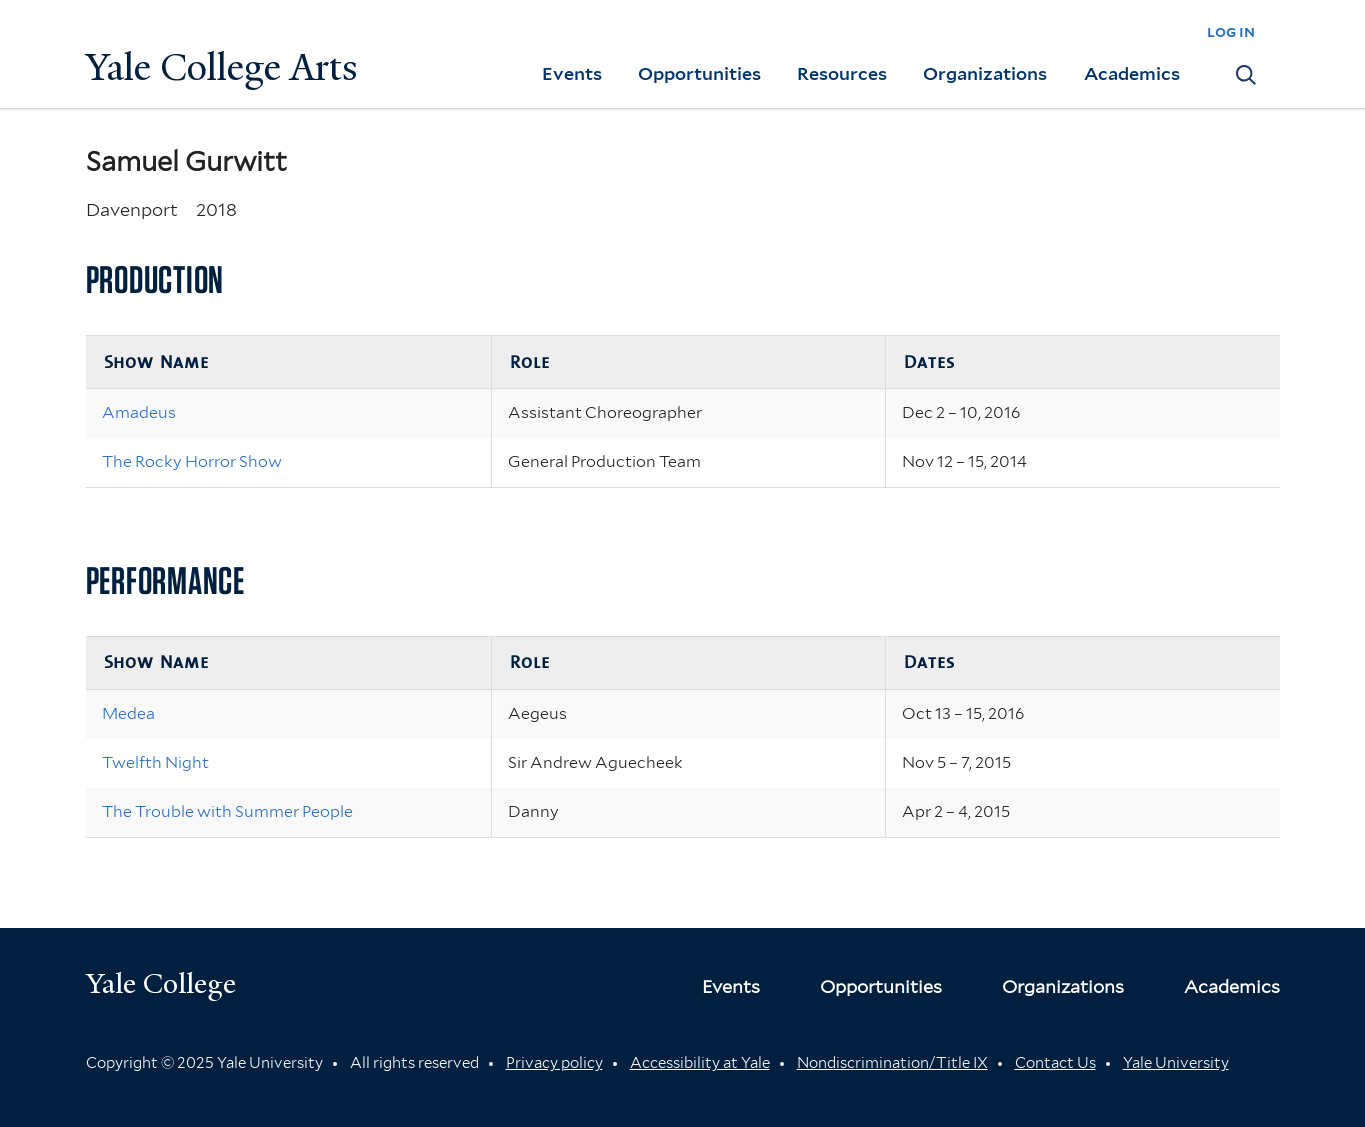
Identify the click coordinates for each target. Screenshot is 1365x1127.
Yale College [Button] (161, 983)
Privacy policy (554, 1063)
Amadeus (139, 412)
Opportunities (699, 73)
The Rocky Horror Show (192, 461)
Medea (128, 713)
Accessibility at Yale (700, 1063)
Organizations (985, 73)
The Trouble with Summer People (227, 811)
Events (572, 73)
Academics (1132, 73)
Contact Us (1055, 1063)
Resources (842, 73)
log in (1231, 31)
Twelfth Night (155, 762)
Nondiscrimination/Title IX (892, 1063)
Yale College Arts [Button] (222, 67)
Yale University (1176, 1063)
